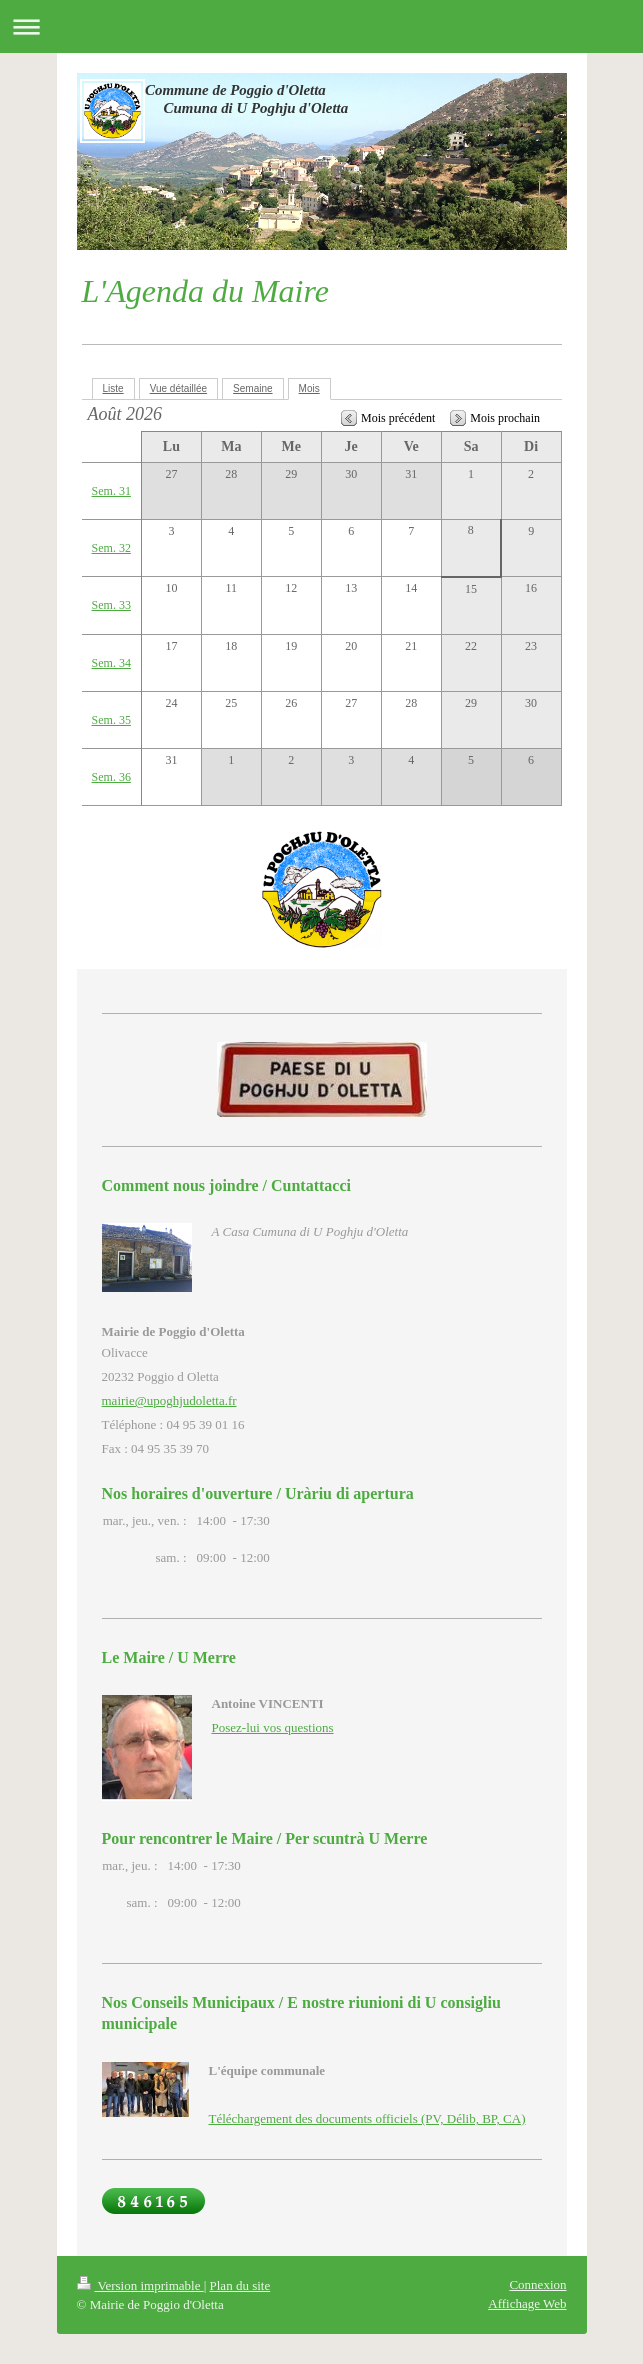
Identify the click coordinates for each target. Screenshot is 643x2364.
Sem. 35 (111, 720)
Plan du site (240, 2285)
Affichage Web (527, 2303)
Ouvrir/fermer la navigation (321, 26)
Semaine (252, 388)
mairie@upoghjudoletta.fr (169, 1400)
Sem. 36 (111, 777)
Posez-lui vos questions (273, 1727)
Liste (113, 388)
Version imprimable (140, 2285)
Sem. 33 (111, 605)
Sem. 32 (111, 548)
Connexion (537, 2284)
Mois (309, 388)
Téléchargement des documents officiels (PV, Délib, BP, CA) (367, 2118)
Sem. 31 (111, 491)
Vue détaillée (178, 388)
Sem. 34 (111, 663)
